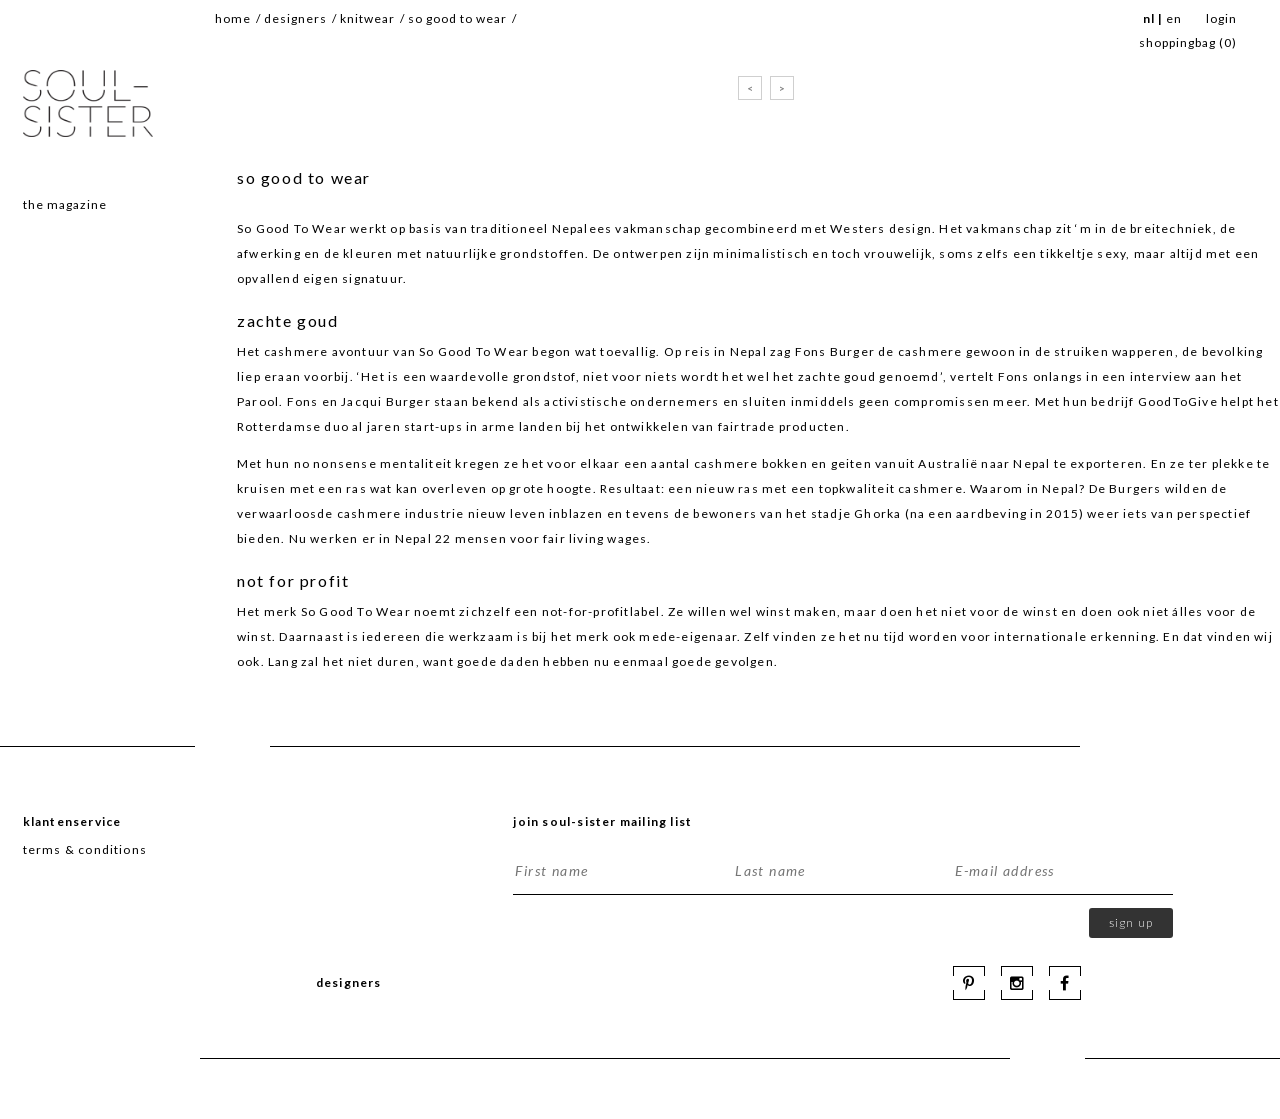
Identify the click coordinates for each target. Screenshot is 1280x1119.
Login (1221, 18)
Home (233, 18)
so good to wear (457, 18)
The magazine (65, 204)
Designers (295, 18)
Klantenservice (72, 821)
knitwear (367, 18)
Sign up (1131, 922)
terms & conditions (85, 849)
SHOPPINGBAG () (1188, 42)
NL (1149, 18)
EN (1174, 18)
